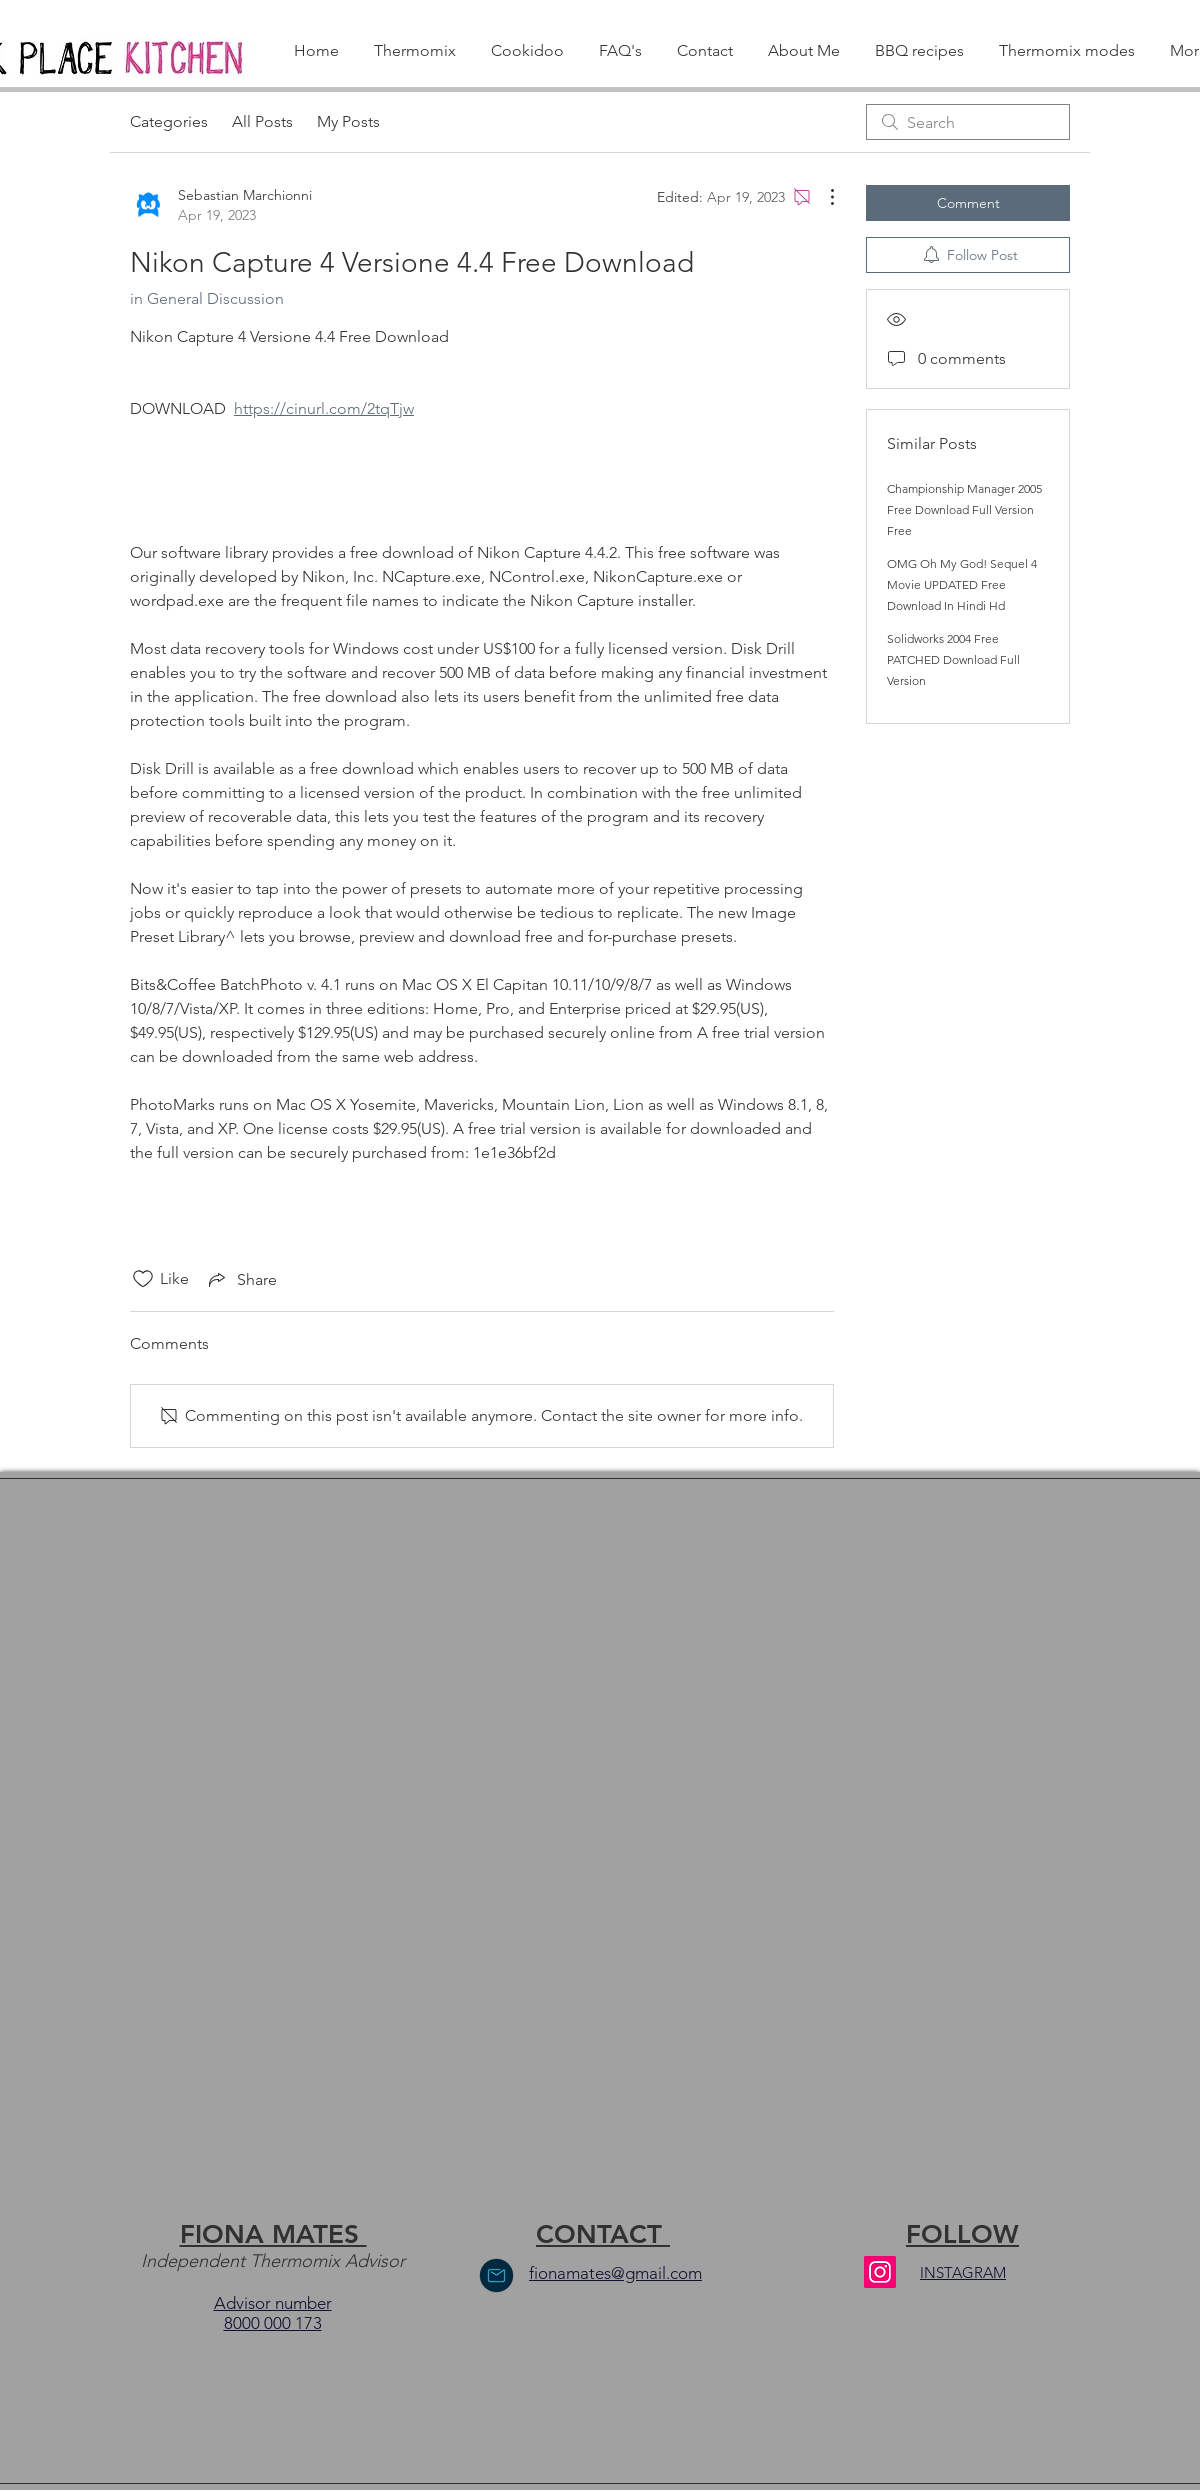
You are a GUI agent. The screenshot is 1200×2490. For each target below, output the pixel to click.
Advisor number (273, 2303)
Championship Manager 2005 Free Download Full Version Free (964, 509)
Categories (169, 121)
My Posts (348, 121)
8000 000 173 (273, 2323)
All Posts (262, 121)
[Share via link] (241, 1279)
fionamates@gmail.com (615, 2273)
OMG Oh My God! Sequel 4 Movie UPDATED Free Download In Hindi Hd (962, 584)
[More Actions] (822, 197)
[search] (968, 122)
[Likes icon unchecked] (143, 1279)
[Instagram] (880, 2272)
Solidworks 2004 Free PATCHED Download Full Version (953, 659)
